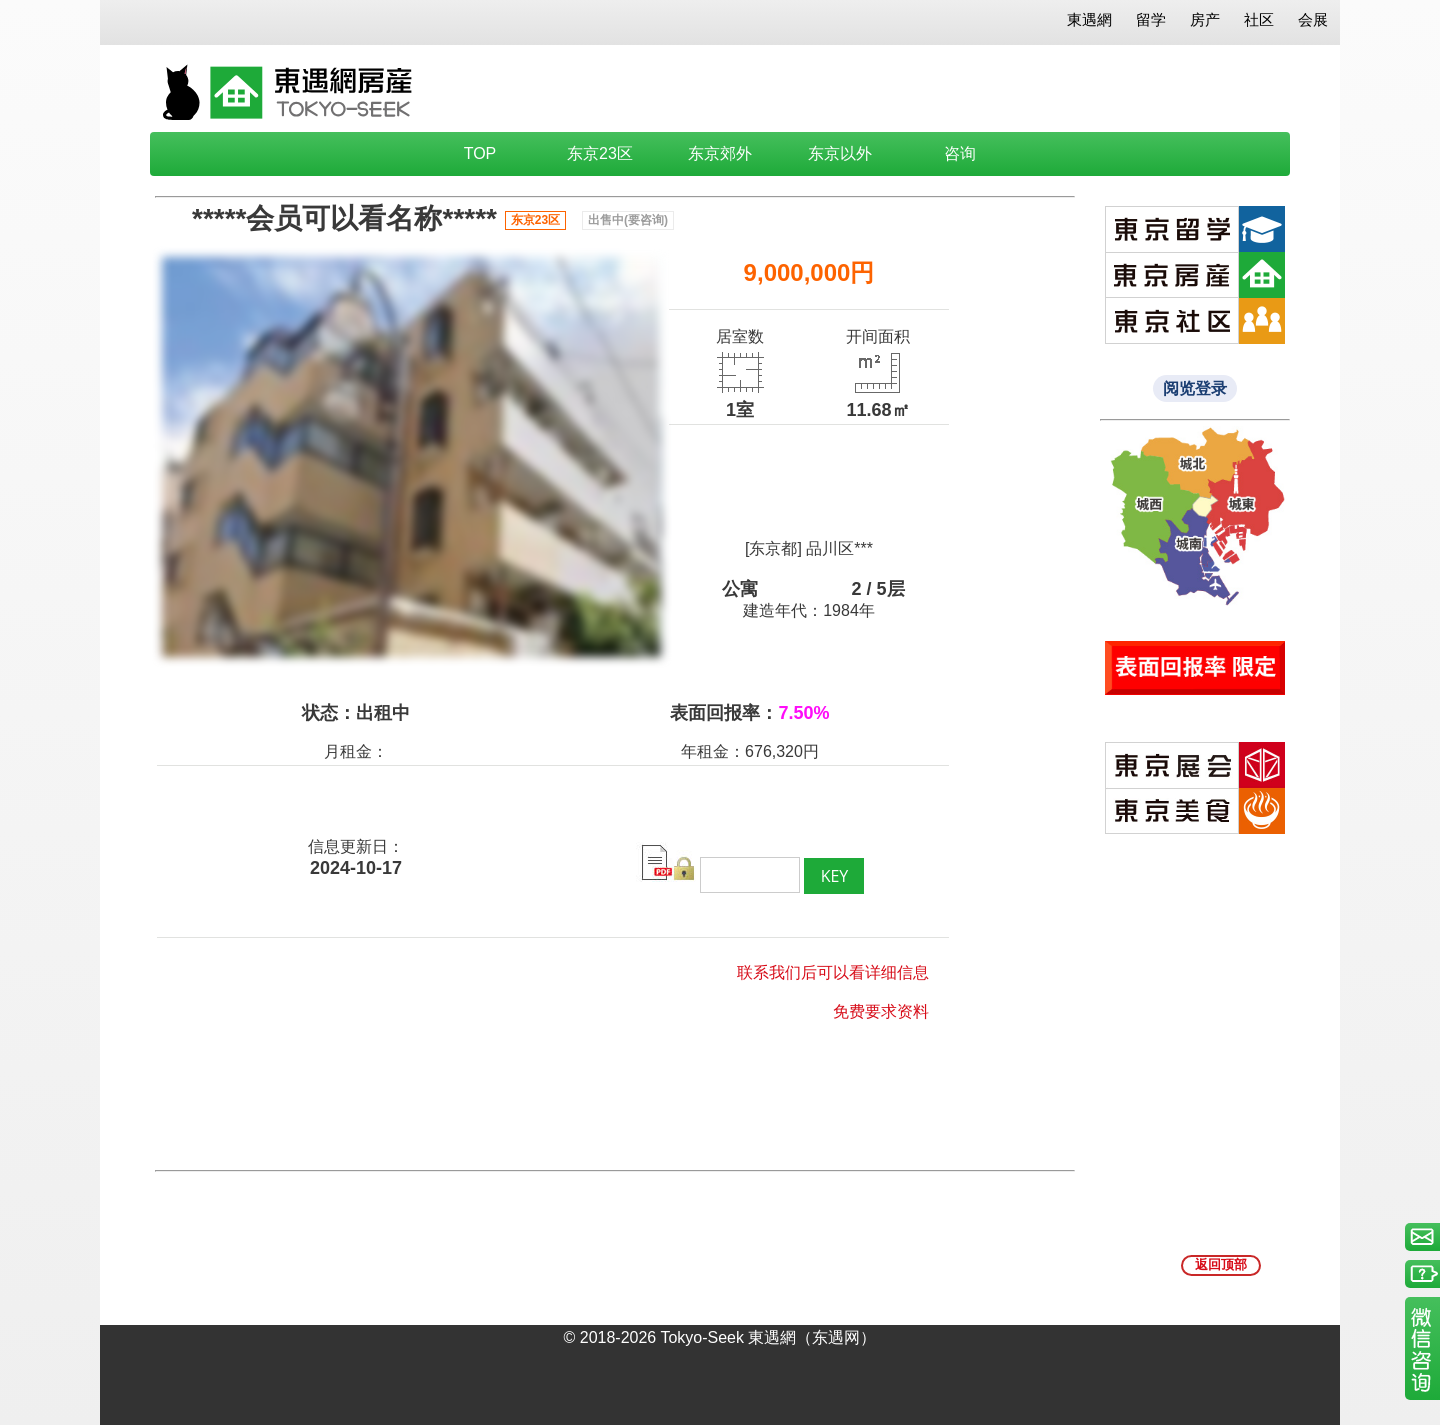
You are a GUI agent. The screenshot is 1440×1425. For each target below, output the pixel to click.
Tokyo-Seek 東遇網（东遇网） (768, 1337)
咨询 (960, 153)
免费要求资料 (881, 1011)
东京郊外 (720, 153)
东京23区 (600, 153)
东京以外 (840, 153)
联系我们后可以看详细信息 (833, 972)
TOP (480, 153)
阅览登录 (1195, 388)
